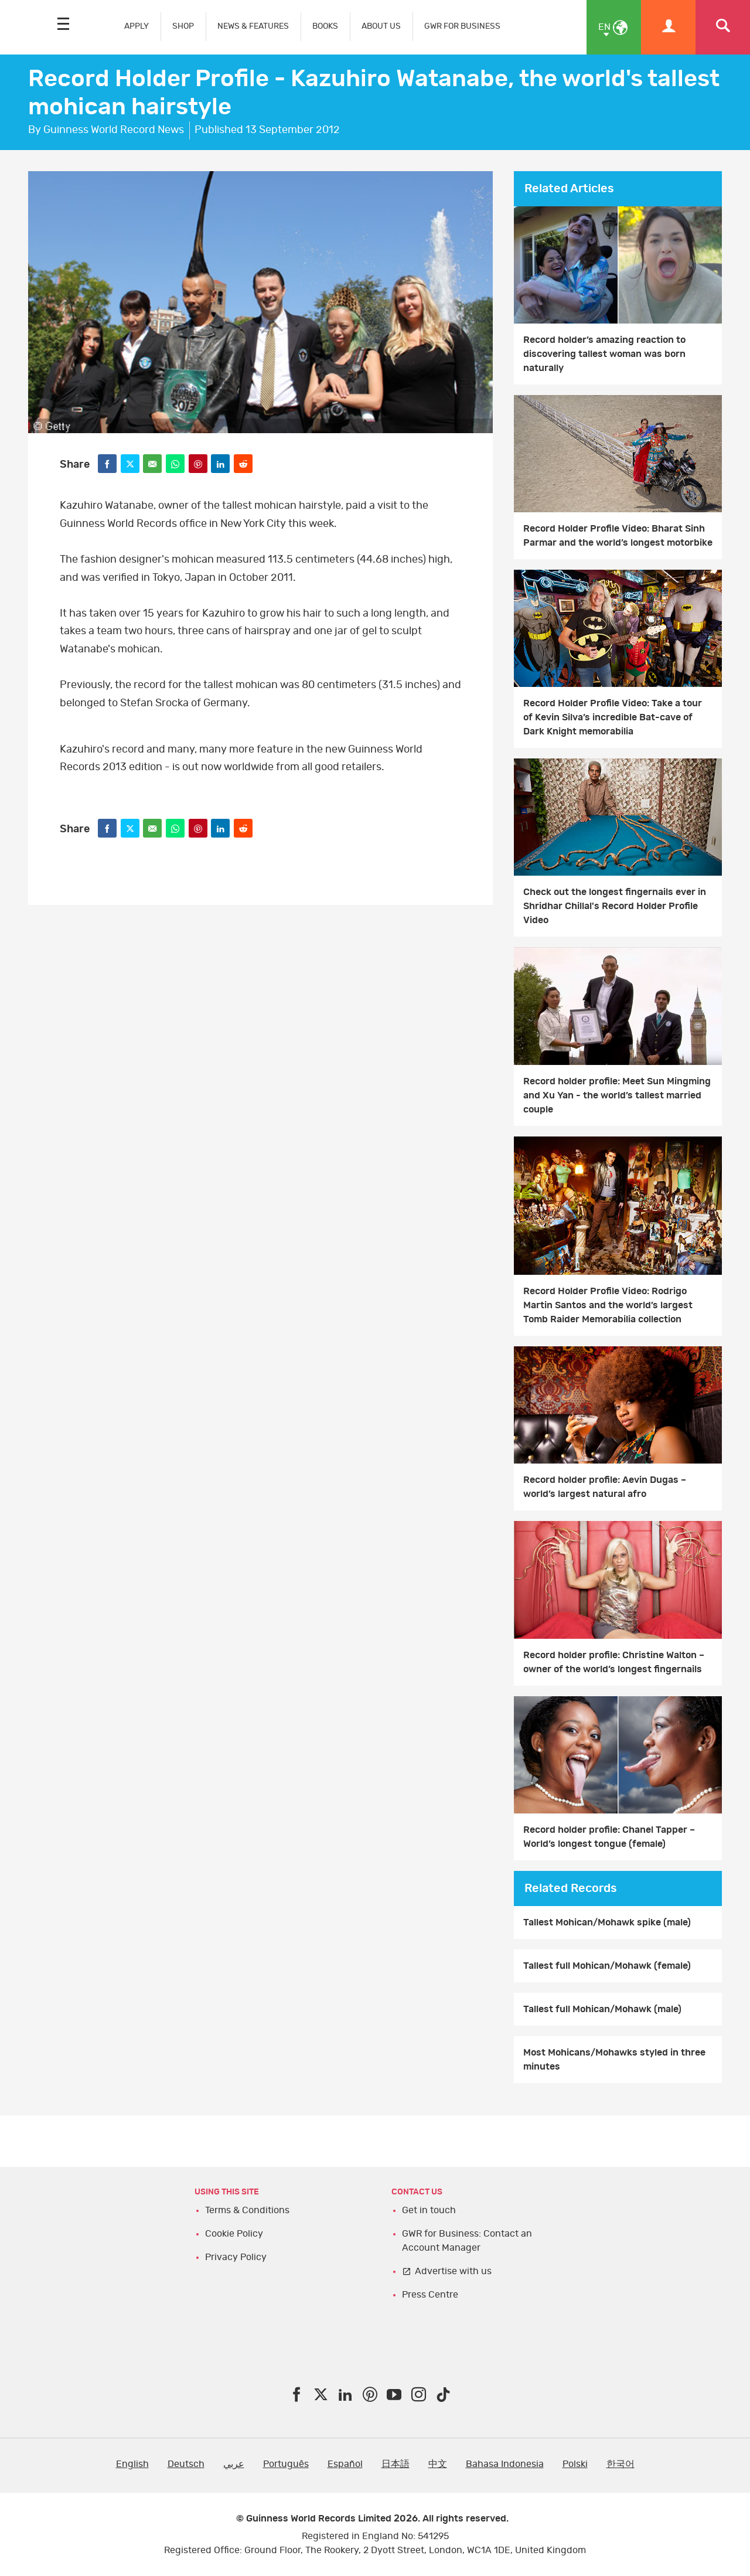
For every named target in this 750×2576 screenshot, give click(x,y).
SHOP (183, 26)
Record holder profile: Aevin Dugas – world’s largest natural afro (604, 1487)
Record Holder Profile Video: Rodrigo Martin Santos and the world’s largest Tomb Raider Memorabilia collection (608, 1305)
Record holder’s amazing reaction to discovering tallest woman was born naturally (604, 354)
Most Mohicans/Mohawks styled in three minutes (614, 2059)
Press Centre (430, 2294)
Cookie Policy (234, 2233)
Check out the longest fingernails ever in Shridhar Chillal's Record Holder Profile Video (614, 906)
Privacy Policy (236, 2257)
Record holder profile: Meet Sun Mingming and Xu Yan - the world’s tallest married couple (617, 1095)
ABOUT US (381, 26)
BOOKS (325, 26)
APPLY (136, 26)
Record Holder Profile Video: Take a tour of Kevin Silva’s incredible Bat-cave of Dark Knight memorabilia (612, 717)
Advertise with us (453, 2271)
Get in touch (429, 2210)
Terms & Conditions (247, 2210)
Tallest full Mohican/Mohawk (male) (602, 2009)
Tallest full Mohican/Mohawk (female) (607, 1966)
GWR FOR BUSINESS (462, 26)
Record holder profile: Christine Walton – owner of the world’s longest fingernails (613, 1662)
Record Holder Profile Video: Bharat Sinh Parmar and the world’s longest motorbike (617, 535)
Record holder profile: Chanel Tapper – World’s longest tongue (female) (609, 1837)
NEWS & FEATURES (253, 26)
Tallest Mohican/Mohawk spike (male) (607, 1922)
